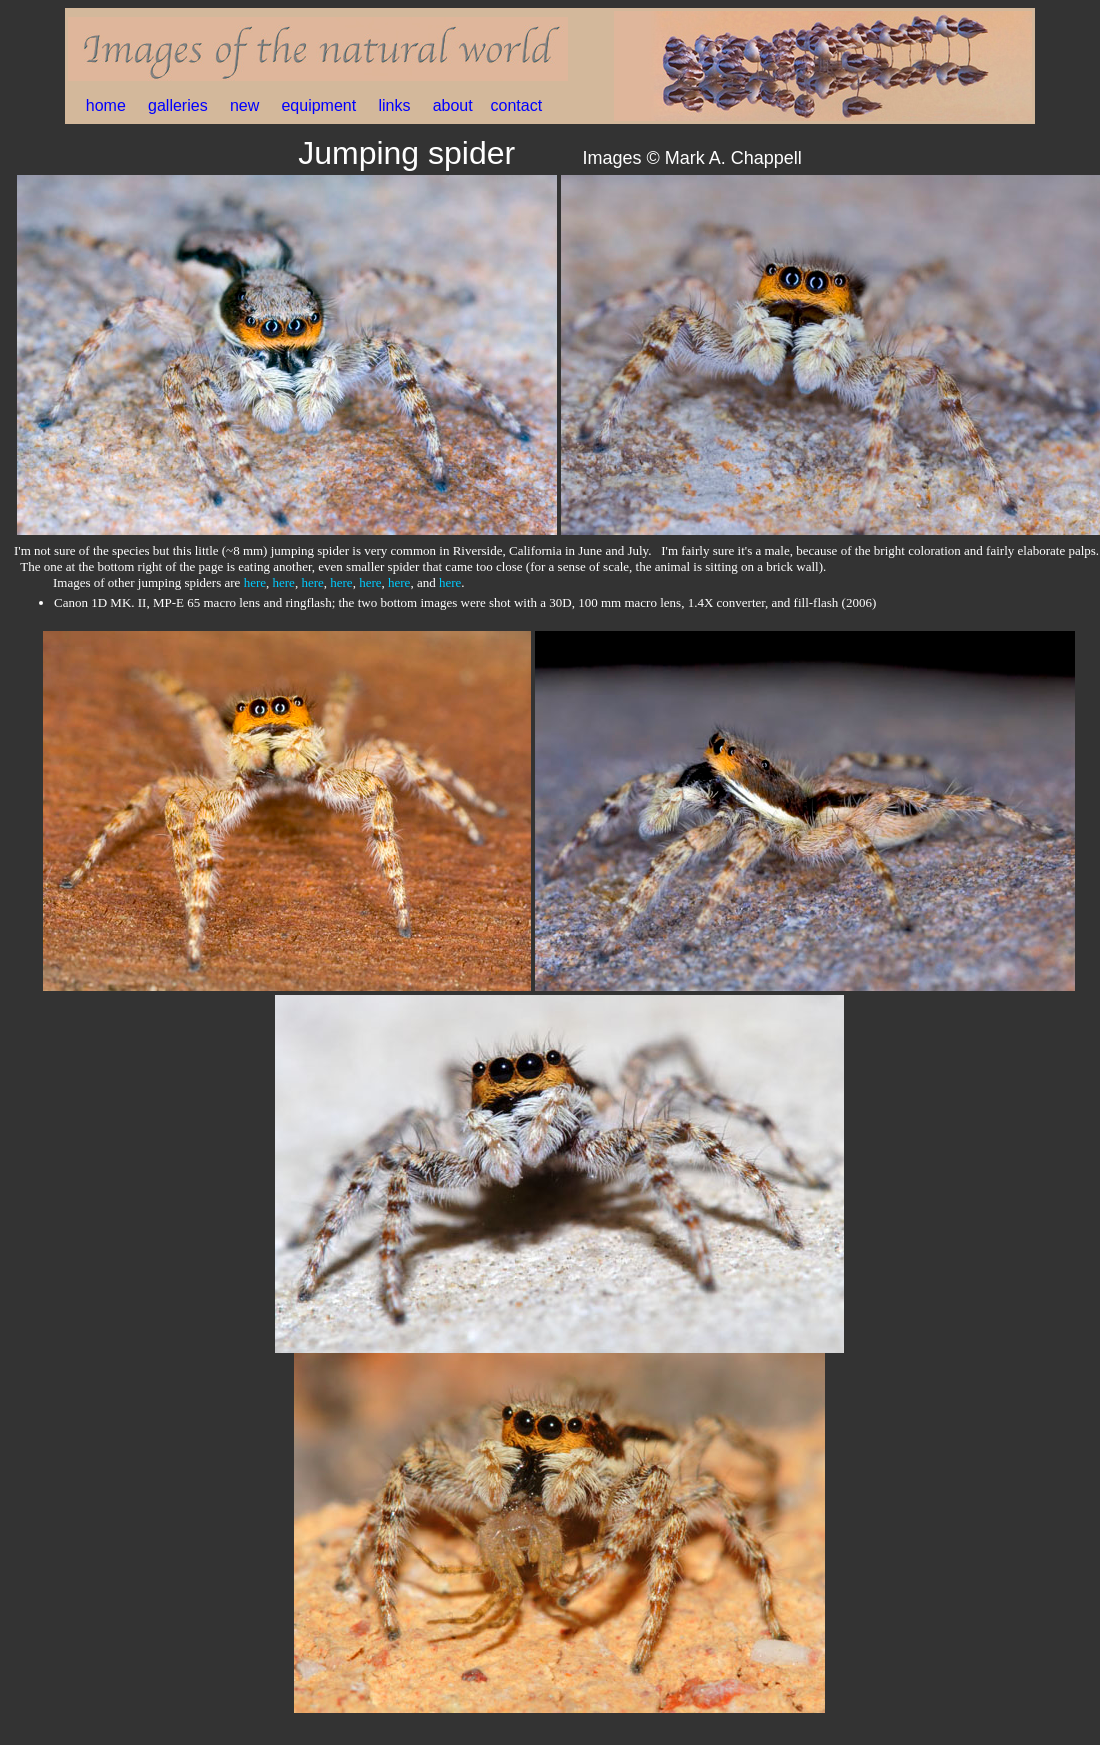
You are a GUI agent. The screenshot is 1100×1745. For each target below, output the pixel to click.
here (255, 582)
